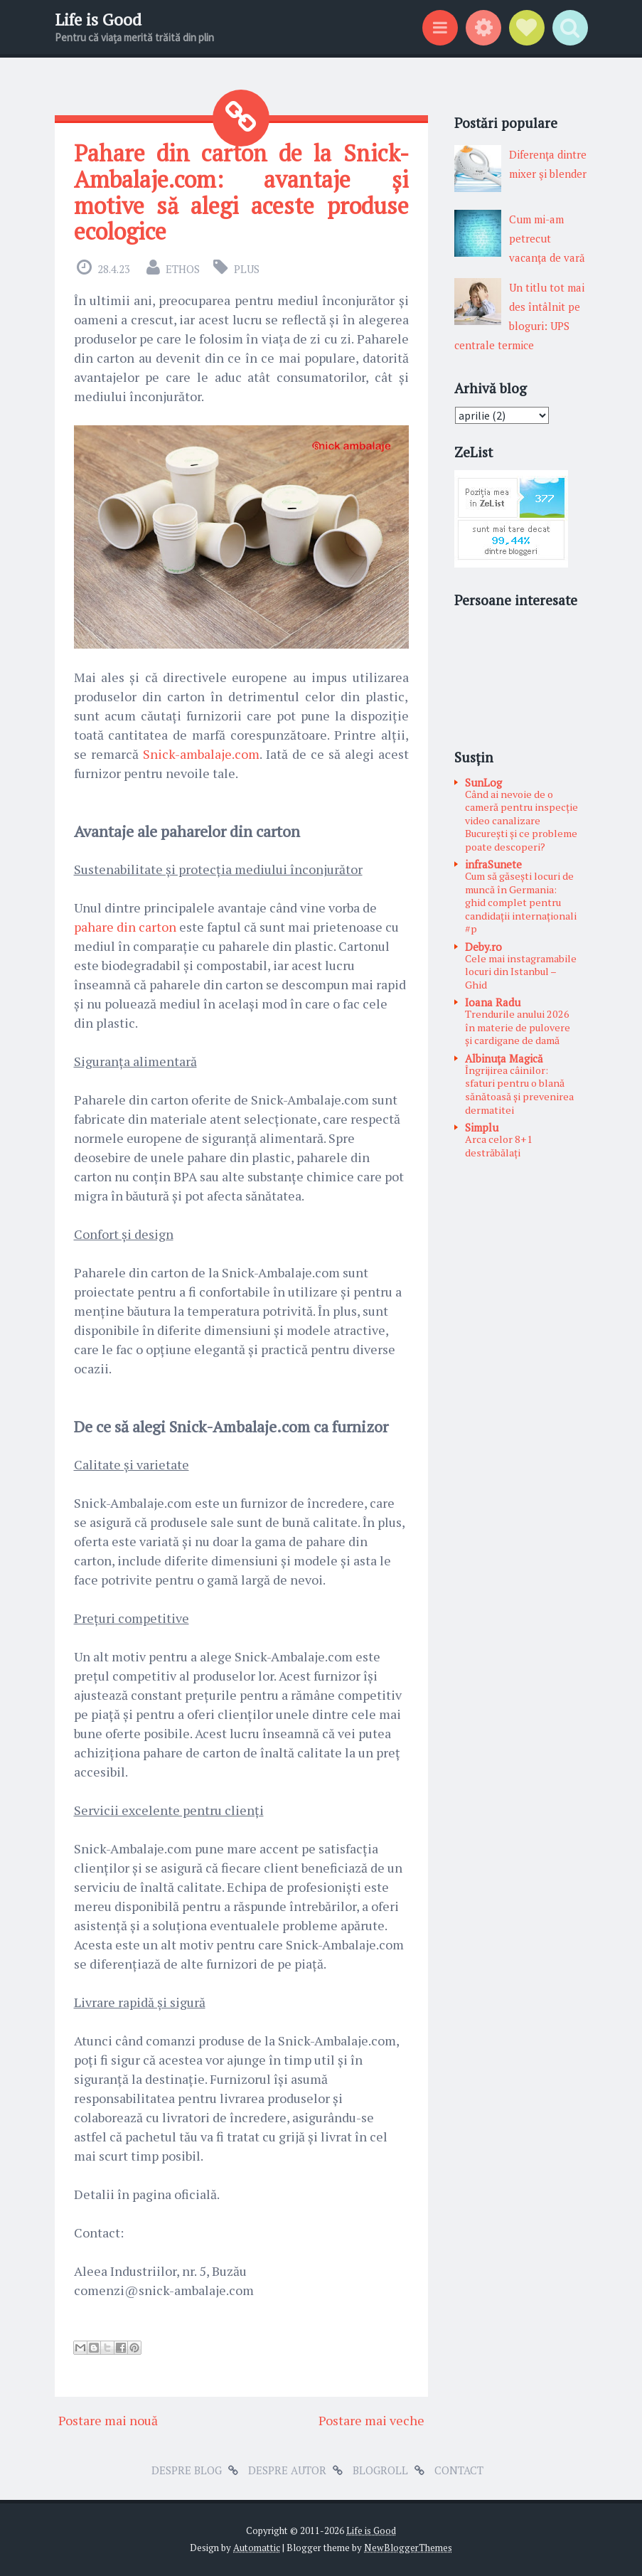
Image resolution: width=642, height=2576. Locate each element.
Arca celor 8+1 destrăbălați (499, 1145)
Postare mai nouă (108, 2420)
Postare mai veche (371, 2420)
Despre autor (287, 2470)
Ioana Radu (492, 1002)
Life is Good (98, 20)
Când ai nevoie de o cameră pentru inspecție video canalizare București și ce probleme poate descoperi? (521, 820)
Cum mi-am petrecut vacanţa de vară (547, 238)
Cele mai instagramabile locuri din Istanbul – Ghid (521, 971)
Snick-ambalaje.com (201, 753)
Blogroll (380, 2470)
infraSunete (493, 864)
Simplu (481, 1127)
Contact (458, 2470)
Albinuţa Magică (504, 1058)
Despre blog (186, 2470)
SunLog (483, 782)
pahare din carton (125, 926)
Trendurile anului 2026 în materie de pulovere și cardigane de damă (517, 1027)
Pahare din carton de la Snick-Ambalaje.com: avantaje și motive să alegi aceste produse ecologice (241, 192)
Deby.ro (483, 947)
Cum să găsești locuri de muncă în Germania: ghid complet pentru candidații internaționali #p (521, 902)
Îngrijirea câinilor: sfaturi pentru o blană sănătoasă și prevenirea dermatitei (519, 1090)
